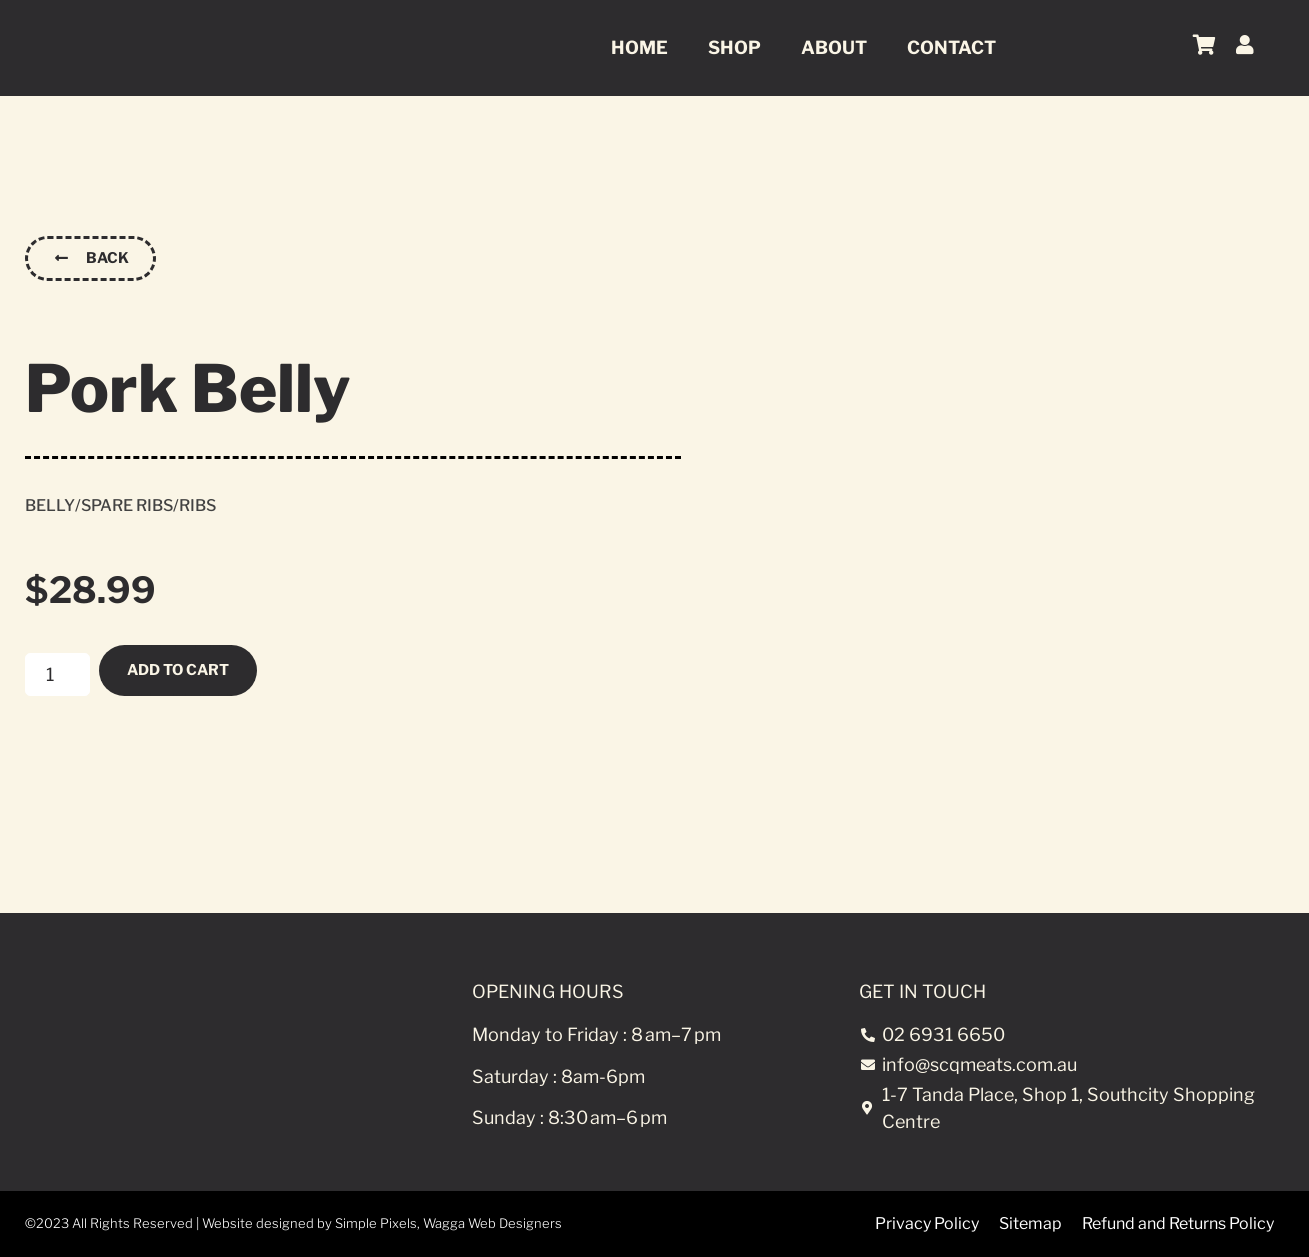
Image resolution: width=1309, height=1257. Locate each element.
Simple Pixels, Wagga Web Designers (448, 1223)
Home (639, 47)
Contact (951, 47)
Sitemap (1030, 1223)
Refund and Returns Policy (1178, 1223)
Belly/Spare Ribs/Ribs (120, 504)
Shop (734, 47)
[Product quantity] (57, 674)
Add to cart (182, 669)
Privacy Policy (927, 1223)
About (834, 47)
